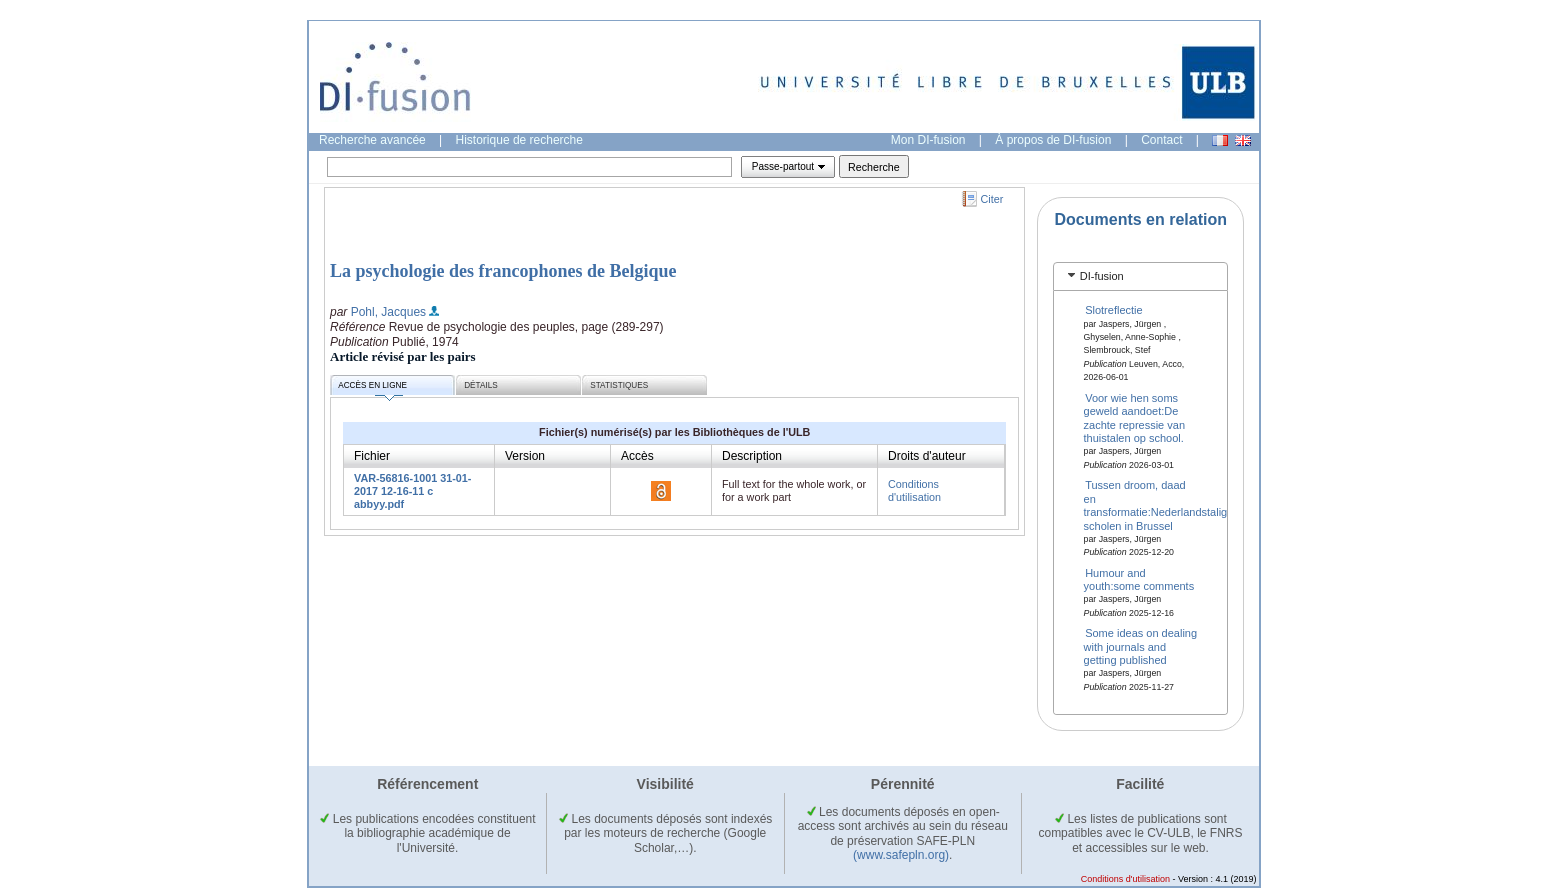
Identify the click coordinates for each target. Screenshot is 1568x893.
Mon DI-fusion (928, 140)
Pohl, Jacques (388, 312)
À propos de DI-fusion (1053, 140)
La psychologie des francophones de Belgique (503, 271)
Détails (481, 385)
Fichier (372, 456)
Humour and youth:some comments (1139, 578)
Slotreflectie (1113, 310)
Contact (1161, 140)
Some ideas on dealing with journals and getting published (1141, 646)
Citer (992, 199)
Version (525, 456)
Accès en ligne (372, 388)
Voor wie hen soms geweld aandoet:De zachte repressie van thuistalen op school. (1135, 418)
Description (752, 456)
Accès (637, 456)
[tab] (1140, 276)
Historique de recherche (519, 140)
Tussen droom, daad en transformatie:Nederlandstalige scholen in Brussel (1159, 505)
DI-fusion (1102, 276)
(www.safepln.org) (901, 855)
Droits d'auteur (927, 456)
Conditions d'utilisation (914, 490)
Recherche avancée (372, 140)
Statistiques (619, 385)
